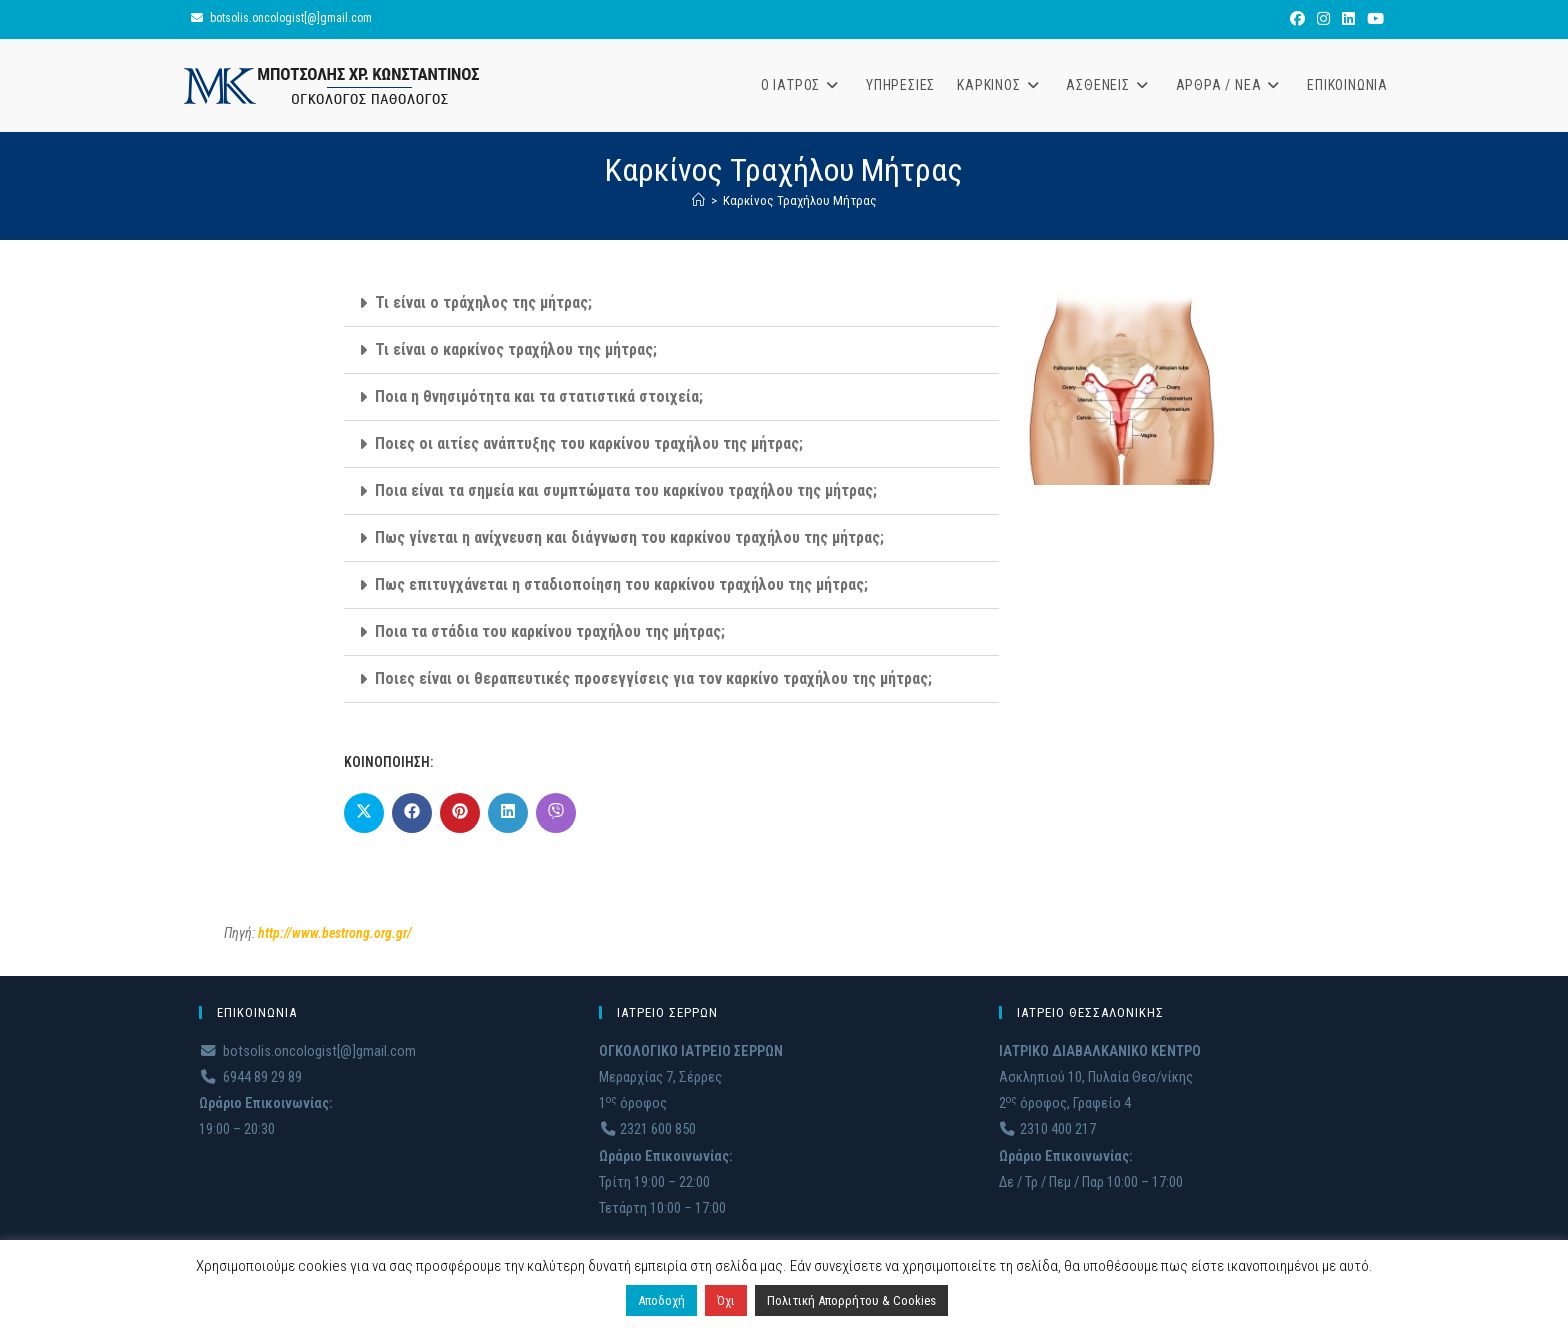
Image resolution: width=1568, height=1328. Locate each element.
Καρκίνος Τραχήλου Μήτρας (800, 200)
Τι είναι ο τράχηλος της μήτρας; (483, 302)
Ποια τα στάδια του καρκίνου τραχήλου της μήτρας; (550, 631)
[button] (671, 303)
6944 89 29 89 (250, 1077)
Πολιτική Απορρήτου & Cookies (851, 1300)
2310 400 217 (1047, 1129)
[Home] (698, 200)
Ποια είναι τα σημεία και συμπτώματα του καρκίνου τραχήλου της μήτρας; (626, 490)
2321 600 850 (647, 1129)
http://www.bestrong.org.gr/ (335, 933)
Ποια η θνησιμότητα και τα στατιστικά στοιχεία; (539, 396)
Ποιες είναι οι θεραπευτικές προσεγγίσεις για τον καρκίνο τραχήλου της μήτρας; (653, 678)
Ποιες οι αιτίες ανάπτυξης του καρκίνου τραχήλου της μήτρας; (589, 443)
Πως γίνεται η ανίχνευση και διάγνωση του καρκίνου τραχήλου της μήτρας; (629, 537)
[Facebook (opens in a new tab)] (1297, 19)
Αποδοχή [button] (661, 1300)
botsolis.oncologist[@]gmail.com (291, 18)
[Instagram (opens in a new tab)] (1323, 19)
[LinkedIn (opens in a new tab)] (1348, 19)
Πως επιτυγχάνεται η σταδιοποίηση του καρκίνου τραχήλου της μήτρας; (621, 584)
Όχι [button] (726, 1300)
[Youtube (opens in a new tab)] (1372, 19)
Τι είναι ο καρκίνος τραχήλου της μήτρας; (516, 349)
